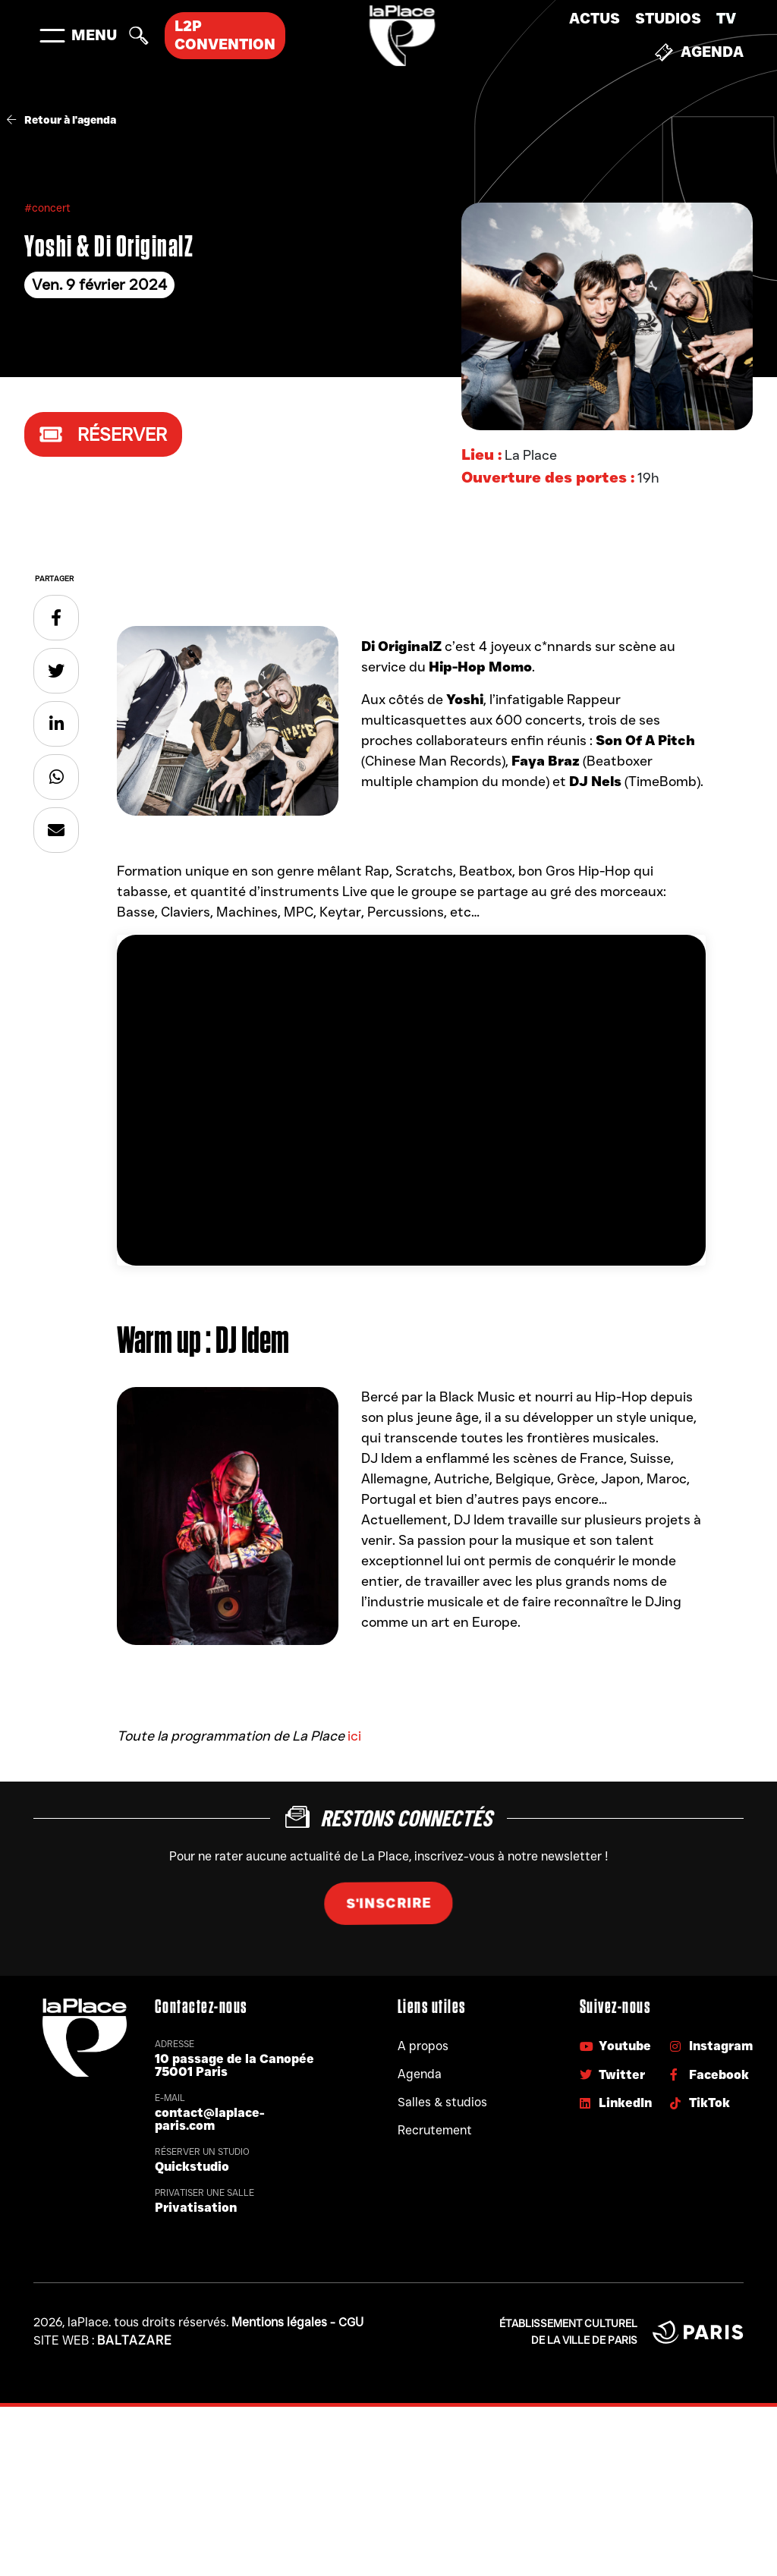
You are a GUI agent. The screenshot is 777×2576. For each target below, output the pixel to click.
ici (354, 1736)
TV (726, 18)
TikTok (700, 2102)
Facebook (709, 2074)
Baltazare (134, 2340)
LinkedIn (616, 2102)
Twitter (612, 2074)
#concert (47, 208)
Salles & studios (442, 2102)
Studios (668, 18)
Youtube (615, 2046)
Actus (594, 18)
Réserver (103, 434)
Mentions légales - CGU (297, 2322)
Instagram (711, 2046)
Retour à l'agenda (61, 120)
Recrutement (435, 2130)
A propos (423, 2046)
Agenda (699, 52)
